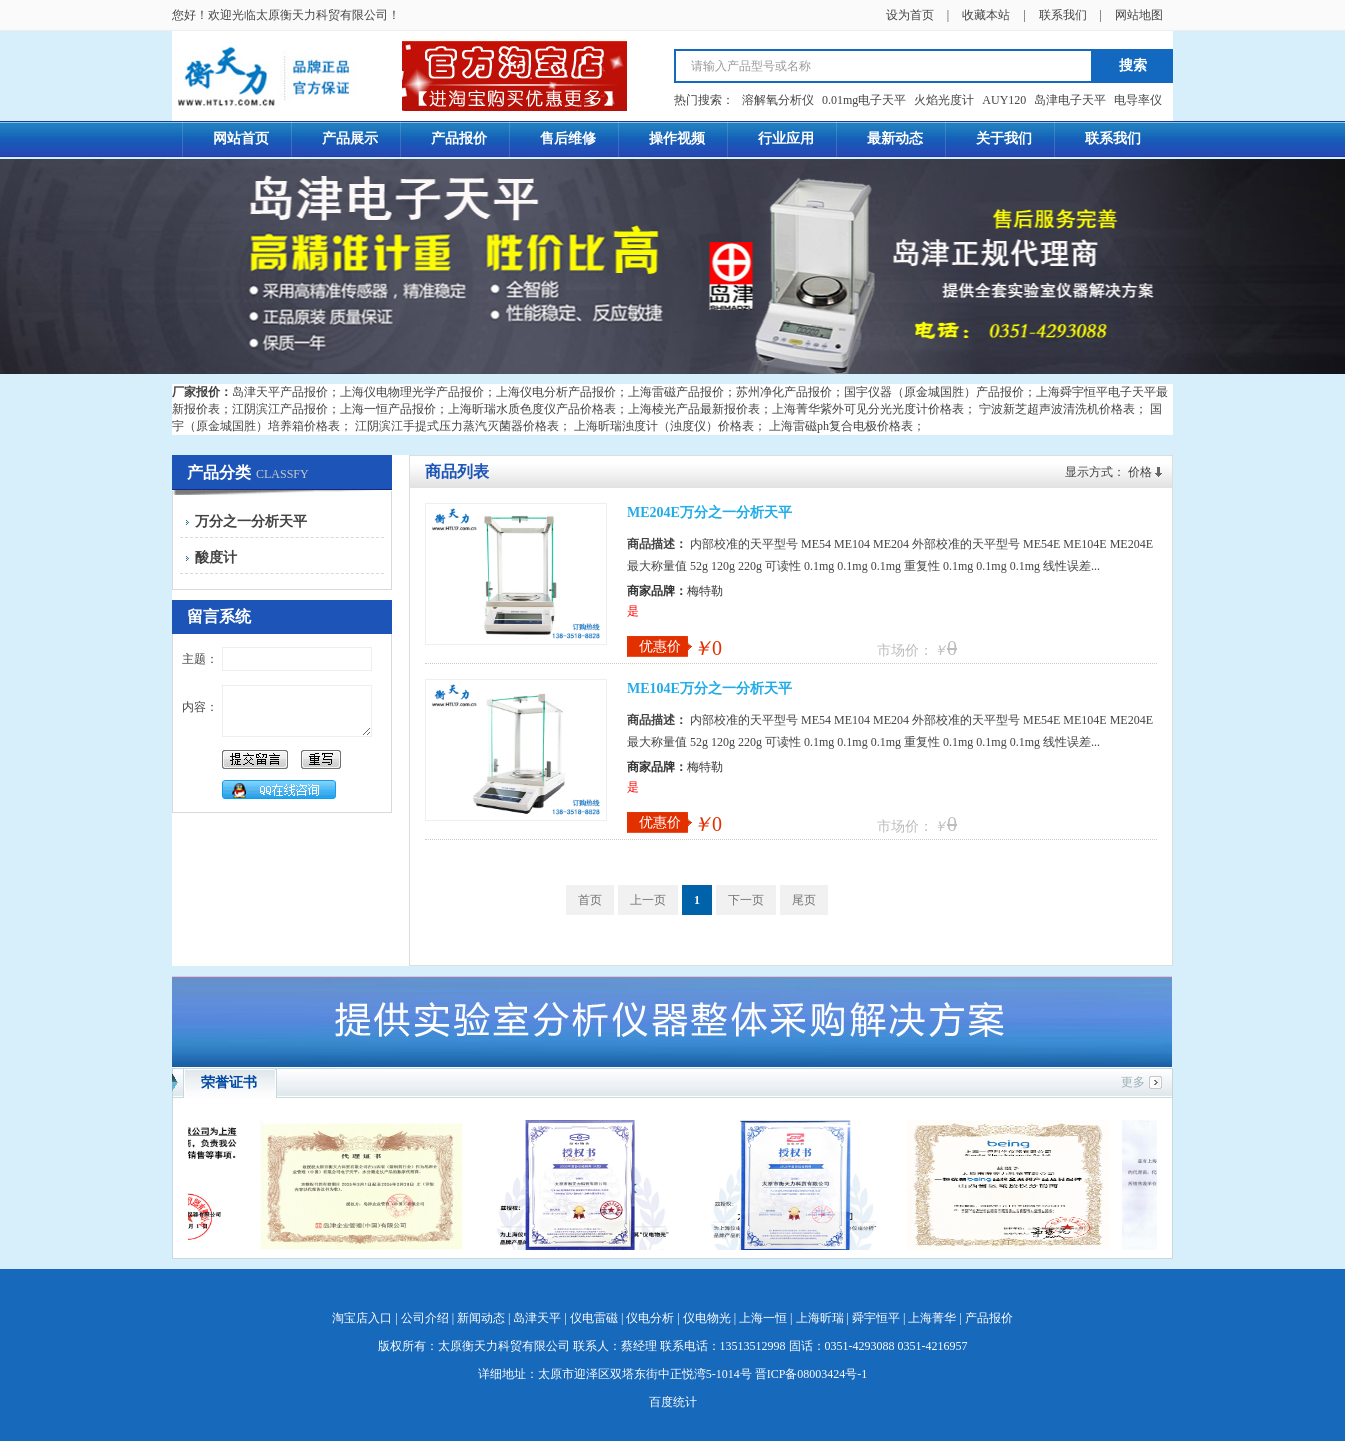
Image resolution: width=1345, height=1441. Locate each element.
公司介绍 (425, 1318)
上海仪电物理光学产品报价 (412, 392)
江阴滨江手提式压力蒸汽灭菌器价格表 (457, 426)
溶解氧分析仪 (778, 100)
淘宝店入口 (362, 1318)
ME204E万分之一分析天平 (709, 512)
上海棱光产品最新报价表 (694, 409)
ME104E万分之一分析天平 (709, 688)
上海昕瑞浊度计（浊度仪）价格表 (664, 426)
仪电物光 (707, 1318)
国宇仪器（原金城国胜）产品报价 (934, 392)
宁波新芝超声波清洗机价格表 (1057, 409)
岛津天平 (537, 1318)
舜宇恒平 (876, 1318)
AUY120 (1004, 100)
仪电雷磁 (594, 1318)
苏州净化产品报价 (784, 392)
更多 (1133, 1082)
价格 (1140, 472)
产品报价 (989, 1318)
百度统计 (673, 1402)
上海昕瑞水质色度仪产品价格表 (532, 409)
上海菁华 (932, 1318)
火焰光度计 (944, 100)
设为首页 (910, 15)
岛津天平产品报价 (280, 392)
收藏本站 (986, 15)
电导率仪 (1138, 100)
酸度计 (216, 557)
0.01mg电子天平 (864, 100)
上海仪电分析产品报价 (556, 392)
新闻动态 (481, 1318)
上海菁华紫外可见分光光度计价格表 (868, 409)
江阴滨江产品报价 (280, 409)
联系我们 (1063, 15)
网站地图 (1139, 15)
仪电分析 (650, 1318)
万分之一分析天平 (251, 521)
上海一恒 (763, 1318)
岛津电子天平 (1070, 100)
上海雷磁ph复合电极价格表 (841, 426)
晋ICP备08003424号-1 (811, 1374)
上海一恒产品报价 (388, 409)
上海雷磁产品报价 (676, 392)
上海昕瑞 (820, 1318)
